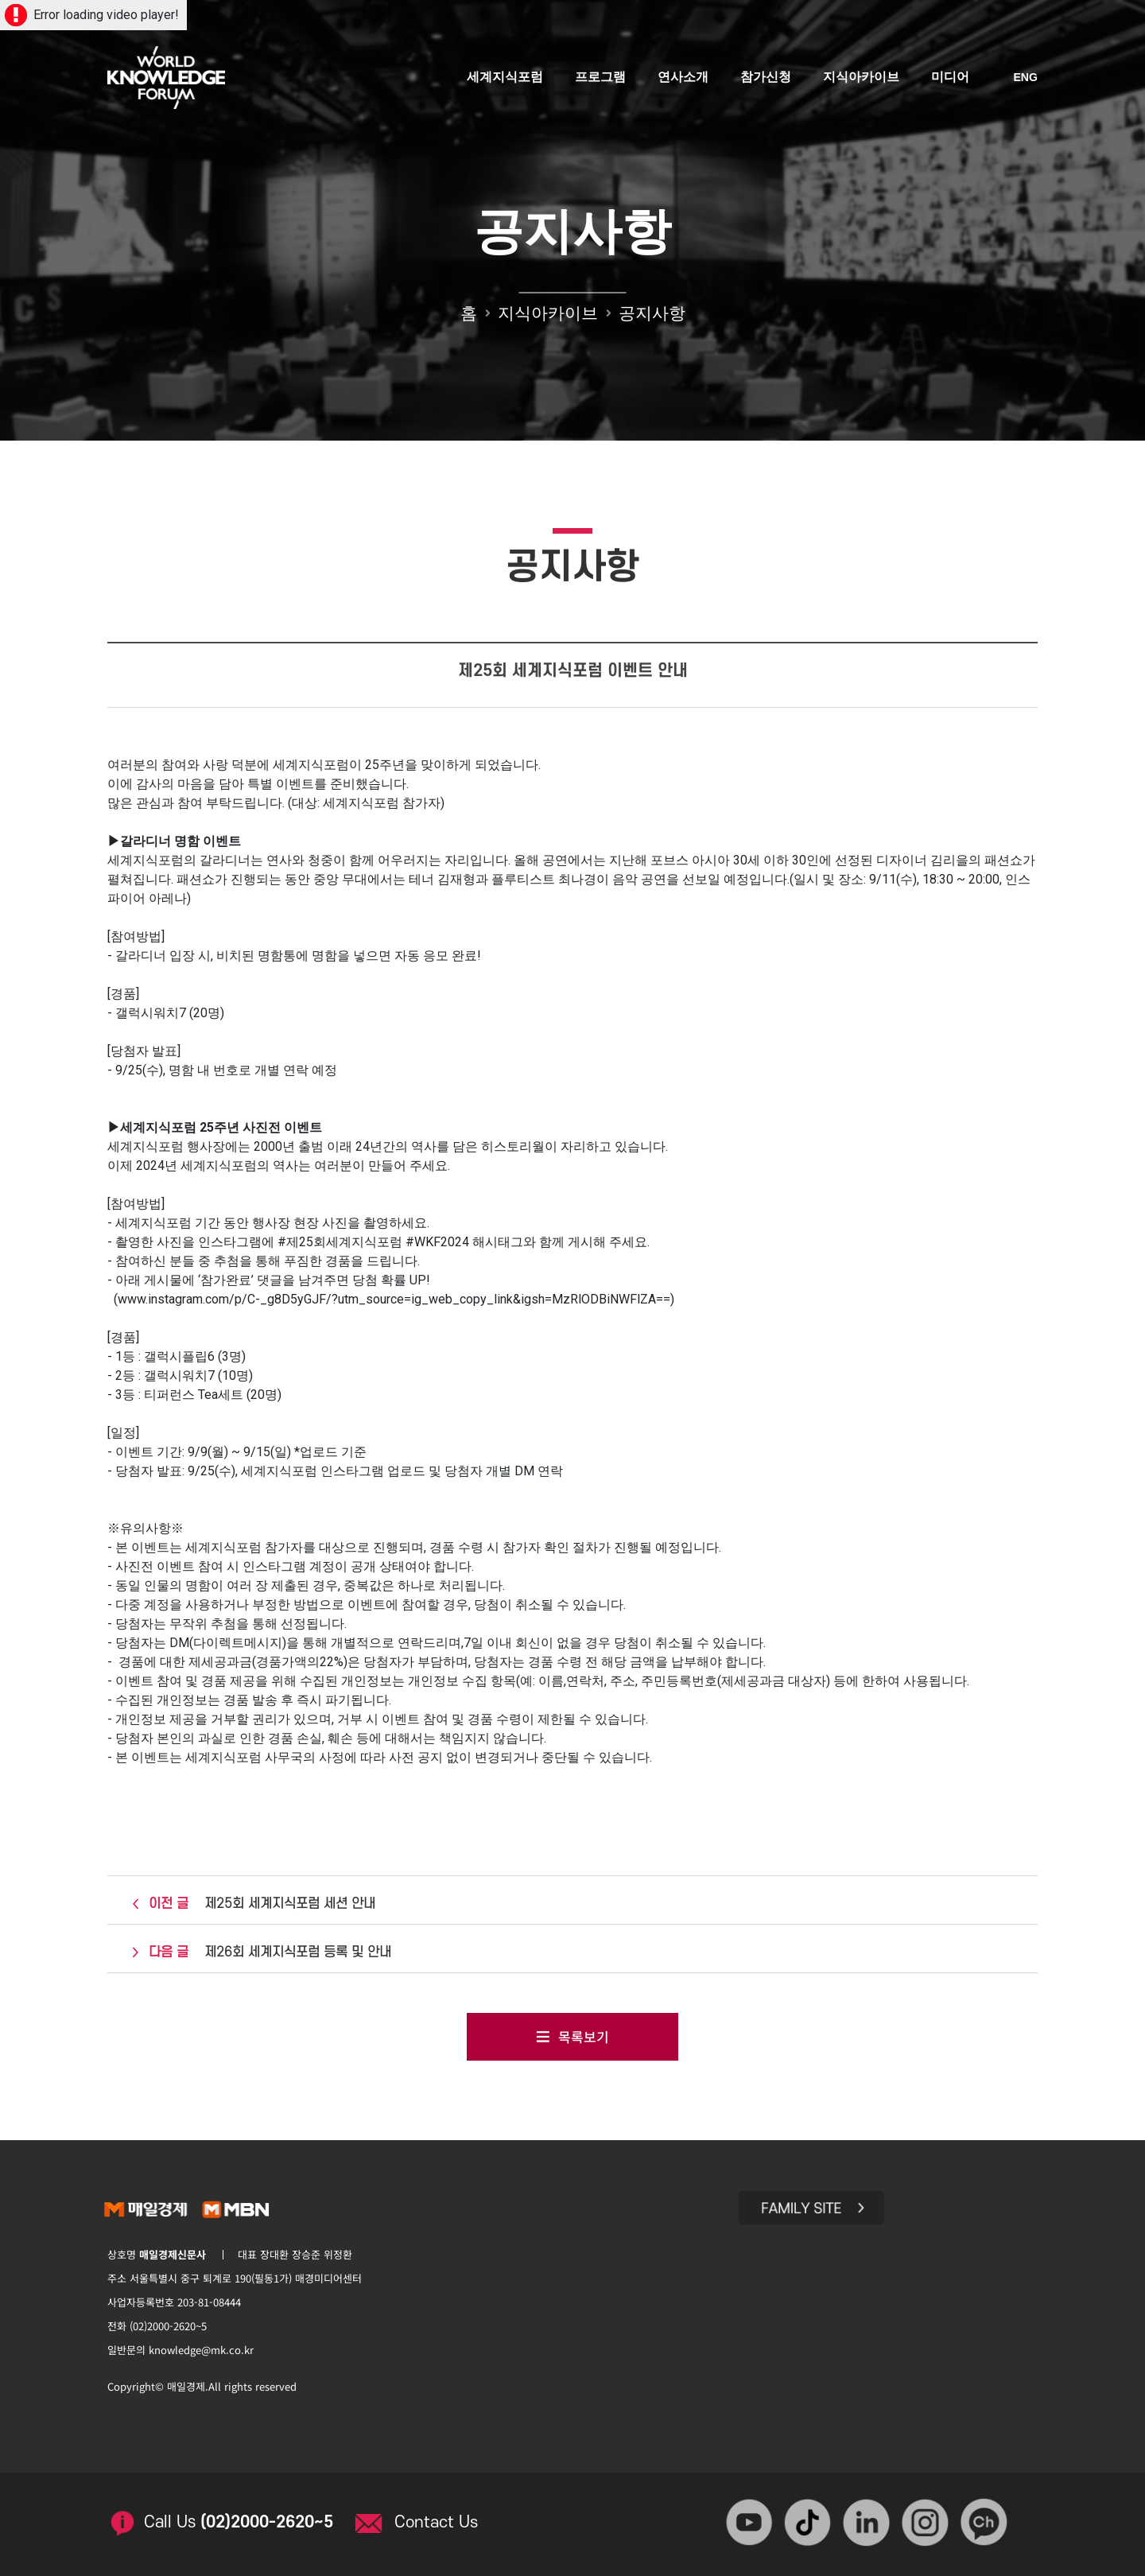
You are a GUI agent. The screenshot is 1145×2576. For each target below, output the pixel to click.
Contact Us (437, 2519)
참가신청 (765, 77)
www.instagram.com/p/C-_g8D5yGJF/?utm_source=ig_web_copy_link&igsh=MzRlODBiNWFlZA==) (396, 1299)
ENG (1026, 78)
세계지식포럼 (505, 77)
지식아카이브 (861, 77)
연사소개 (683, 77)
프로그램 (600, 77)
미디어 (950, 77)
